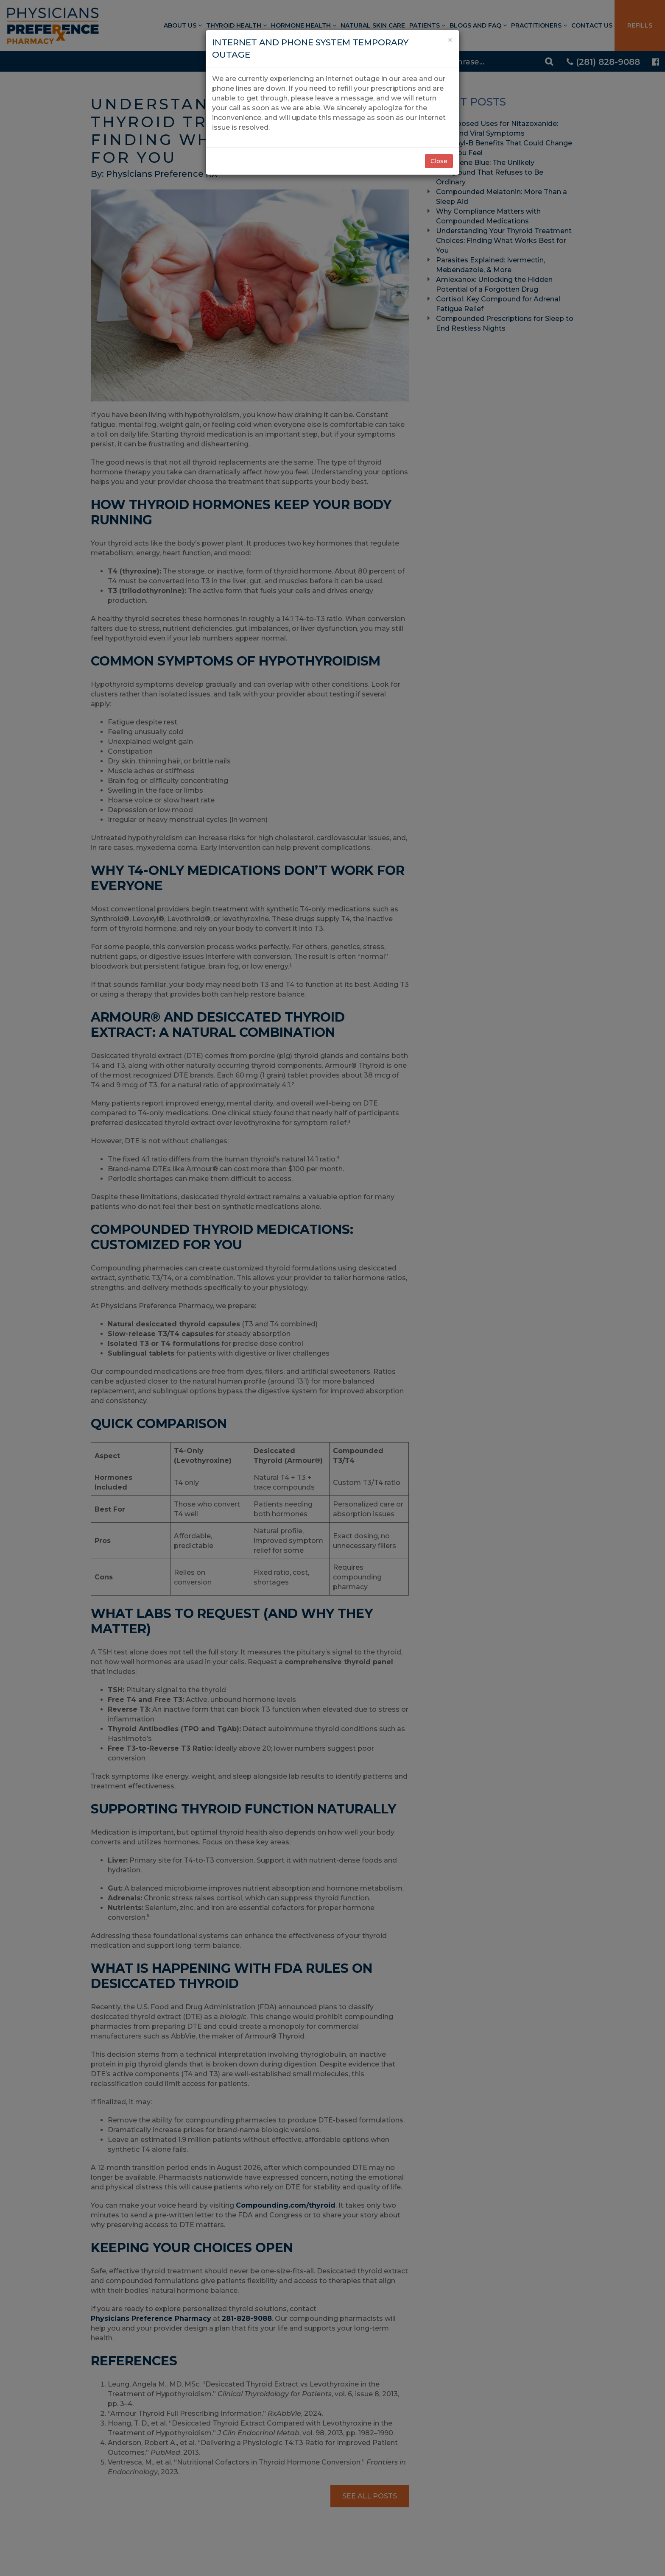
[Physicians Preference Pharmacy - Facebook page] (655, 62)
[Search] (488, 61)
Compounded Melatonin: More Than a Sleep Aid (501, 197)
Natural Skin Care (373, 25)
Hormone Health (303, 25)
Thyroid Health (236, 25)
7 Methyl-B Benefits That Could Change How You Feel (504, 148)
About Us (183, 25)
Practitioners (539, 25)
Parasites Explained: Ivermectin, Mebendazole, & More (490, 265)
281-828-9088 (247, 2318)
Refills (639, 25)
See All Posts (369, 2496)
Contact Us (591, 25)
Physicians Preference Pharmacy (151, 2318)
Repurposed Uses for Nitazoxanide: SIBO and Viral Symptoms (497, 128)
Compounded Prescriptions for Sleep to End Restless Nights (504, 323)
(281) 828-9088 (603, 62)
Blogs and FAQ (478, 25)
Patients (427, 25)
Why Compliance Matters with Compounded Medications (488, 216)
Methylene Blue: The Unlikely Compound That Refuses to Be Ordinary (489, 172)
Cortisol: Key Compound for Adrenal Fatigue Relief (498, 304)
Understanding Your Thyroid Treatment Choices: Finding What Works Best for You (504, 240)
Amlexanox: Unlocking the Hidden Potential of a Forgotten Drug (494, 284)
